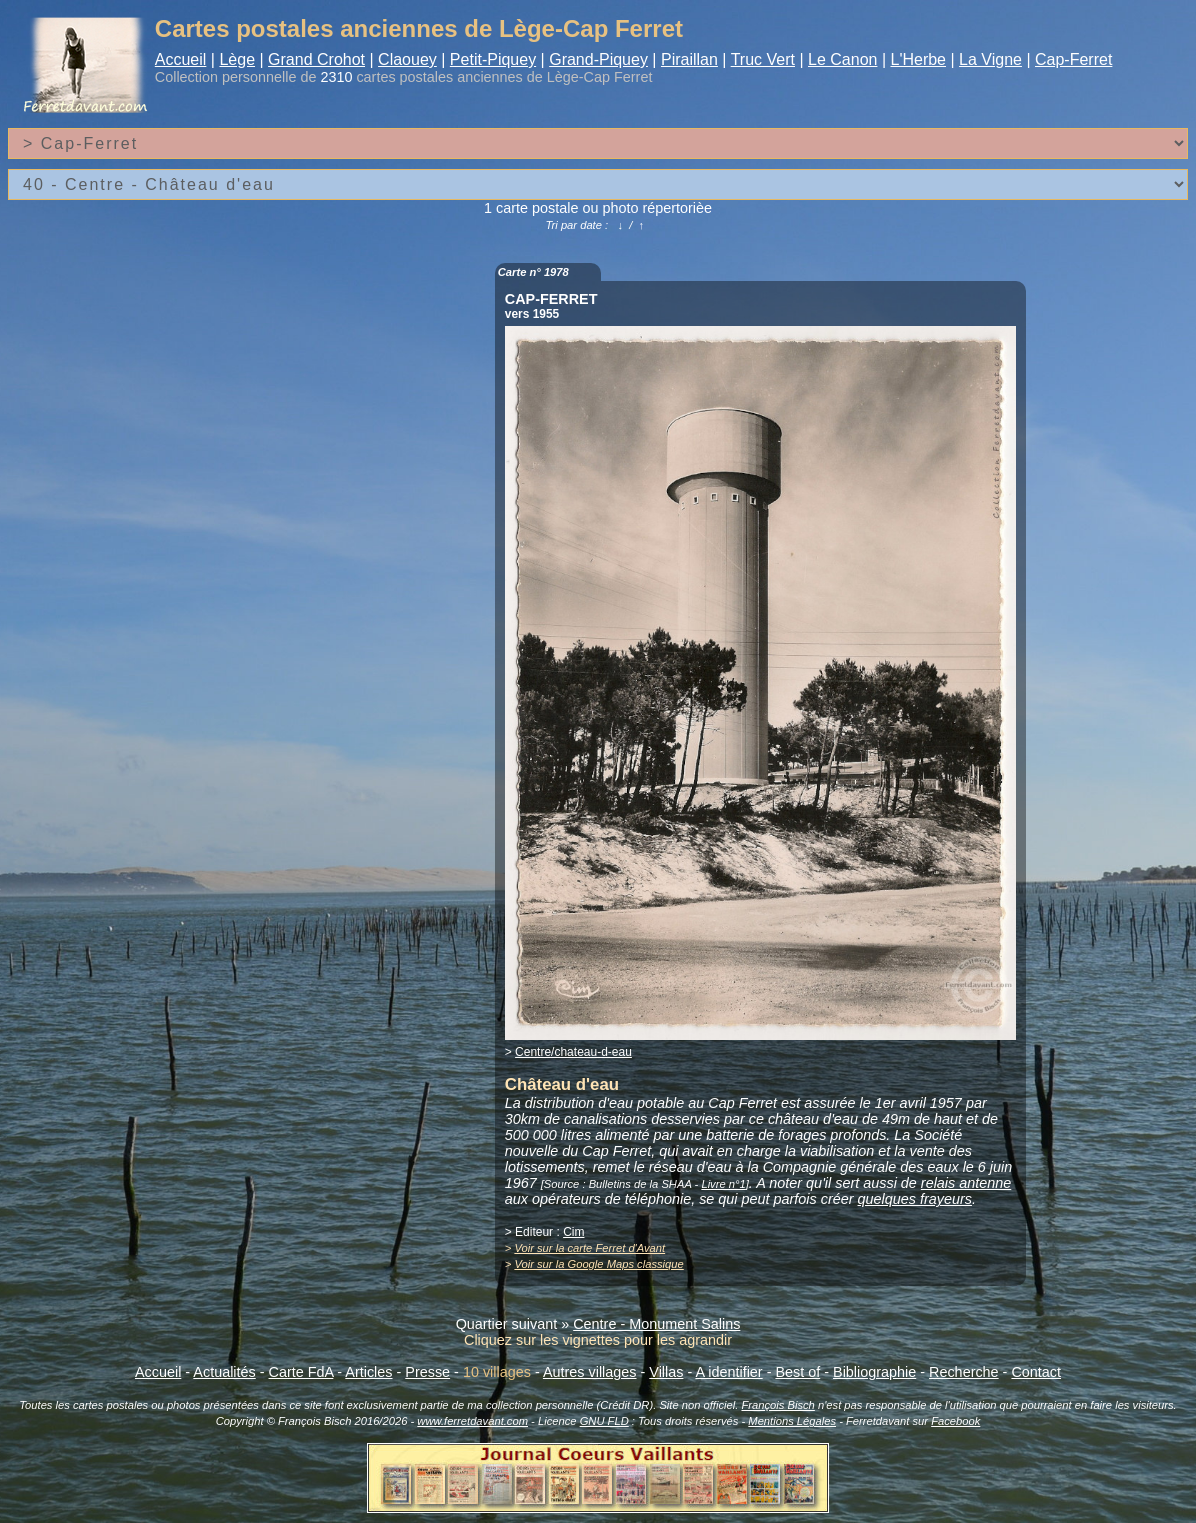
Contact (1036, 1372)
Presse (427, 1372)
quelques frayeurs (915, 1199)
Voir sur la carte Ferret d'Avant (589, 1248)
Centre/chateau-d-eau (573, 1052)
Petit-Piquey (493, 59)
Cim (573, 1232)
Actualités (224, 1372)
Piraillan (689, 59)
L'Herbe (918, 59)
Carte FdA (301, 1372)
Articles (368, 1372)
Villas (666, 1372)
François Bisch (777, 1405)
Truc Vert (763, 59)
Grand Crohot (316, 59)
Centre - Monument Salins (656, 1324)
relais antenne (966, 1183)
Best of (797, 1372)
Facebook (955, 1421)
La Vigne (990, 59)
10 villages (497, 1372)
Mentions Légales (792, 1421)
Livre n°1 (723, 1184)
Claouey (407, 59)
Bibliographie (874, 1372)
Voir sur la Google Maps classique (598, 1264)
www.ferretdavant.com (472, 1421)
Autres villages (590, 1372)
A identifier (728, 1372)
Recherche (964, 1372)
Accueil (181, 59)
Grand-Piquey (598, 59)
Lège (237, 59)
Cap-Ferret (1073, 59)
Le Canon (842, 59)
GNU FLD (604, 1421)
